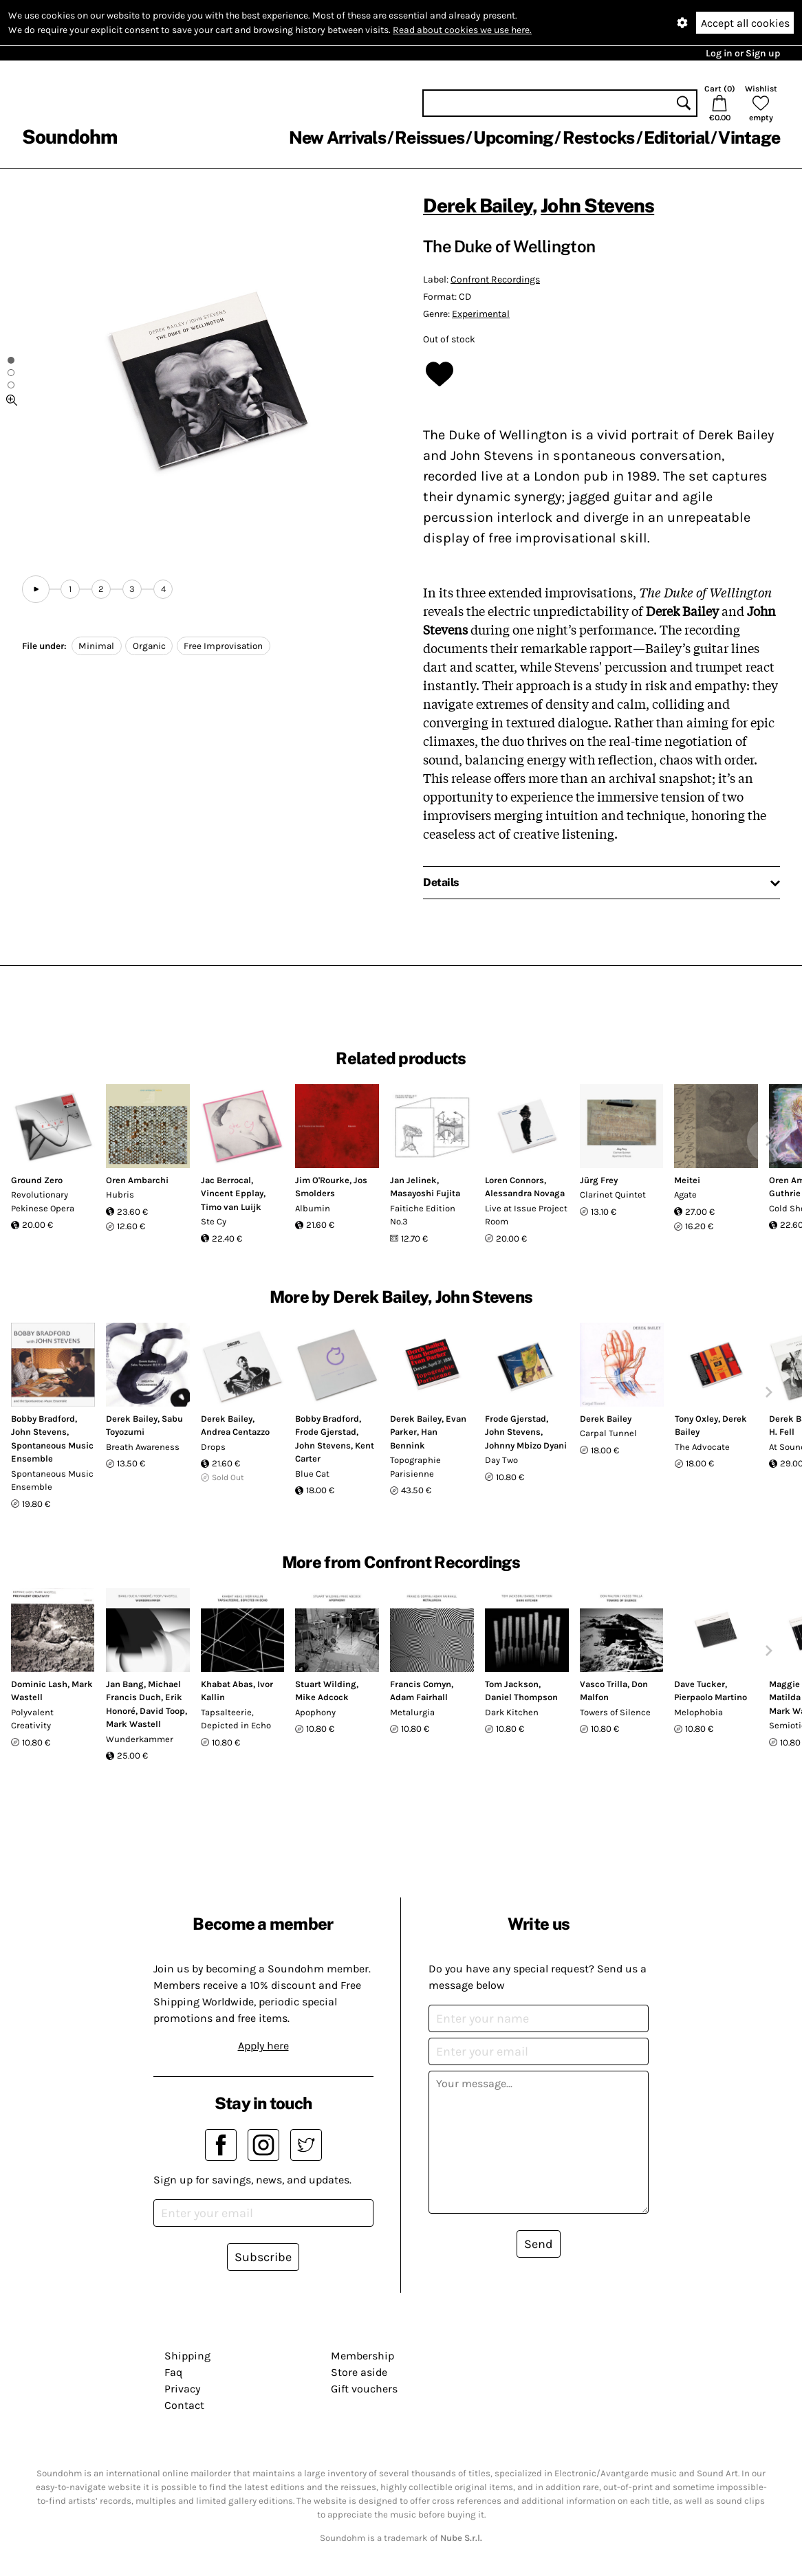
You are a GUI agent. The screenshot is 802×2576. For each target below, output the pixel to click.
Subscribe (263, 2257)
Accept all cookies (745, 23)
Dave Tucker (699, 1684)
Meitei (687, 1180)
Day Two (501, 1460)
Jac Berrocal (226, 1180)
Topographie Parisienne (415, 1467)
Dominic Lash (39, 1684)
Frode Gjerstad (325, 1432)
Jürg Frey (599, 1180)
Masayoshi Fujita (425, 1193)
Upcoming (513, 137)
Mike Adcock (322, 1697)
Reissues (429, 137)
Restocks (599, 137)
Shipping (187, 2355)
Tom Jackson (512, 1684)
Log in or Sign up (743, 53)
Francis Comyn (420, 1684)
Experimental (481, 314)
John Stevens (597, 205)
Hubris (120, 1194)
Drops (213, 1447)
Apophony (315, 1712)
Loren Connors (514, 1180)
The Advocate (702, 1447)
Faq (173, 2372)
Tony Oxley (696, 1418)
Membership (362, 2355)
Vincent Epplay (232, 1193)
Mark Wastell (133, 1724)
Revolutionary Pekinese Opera (42, 1201)
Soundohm (69, 136)
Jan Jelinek (413, 1180)
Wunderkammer (139, 1739)
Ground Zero (37, 1180)
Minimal (96, 646)
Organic (149, 646)
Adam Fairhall (419, 1697)
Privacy (182, 2388)
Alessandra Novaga (525, 1193)
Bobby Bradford (43, 1418)
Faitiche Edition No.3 (422, 1215)
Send (538, 2244)
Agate (685, 1194)
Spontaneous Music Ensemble (52, 1480)
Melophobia (698, 1712)
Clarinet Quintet (613, 1194)
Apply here (263, 2045)
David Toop (162, 1711)
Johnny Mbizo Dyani (526, 1445)
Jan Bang (125, 1684)
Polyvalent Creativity (32, 1719)
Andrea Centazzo (235, 1432)
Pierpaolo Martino (710, 1697)
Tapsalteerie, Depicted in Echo (236, 1719)
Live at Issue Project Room (526, 1215)
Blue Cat (312, 1473)
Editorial (676, 137)
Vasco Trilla (603, 1684)
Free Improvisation (223, 646)
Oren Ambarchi (137, 1180)
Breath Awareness (143, 1447)
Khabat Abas (227, 1684)
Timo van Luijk (231, 1207)
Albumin (312, 1208)
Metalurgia (412, 1712)
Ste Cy (213, 1221)
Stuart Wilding (325, 1684)
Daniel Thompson (521, 1697)
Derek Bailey (477, 205)
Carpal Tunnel (608, 1433)
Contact (184, 2405)
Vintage (749, 137)
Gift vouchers (364, 2388)
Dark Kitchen (512, 1712)
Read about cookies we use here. (462, 30)
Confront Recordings (495, 279)
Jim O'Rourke (322, 1180)
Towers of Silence (615, 1712)
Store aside (359, 2372)
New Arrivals (337, 137)
